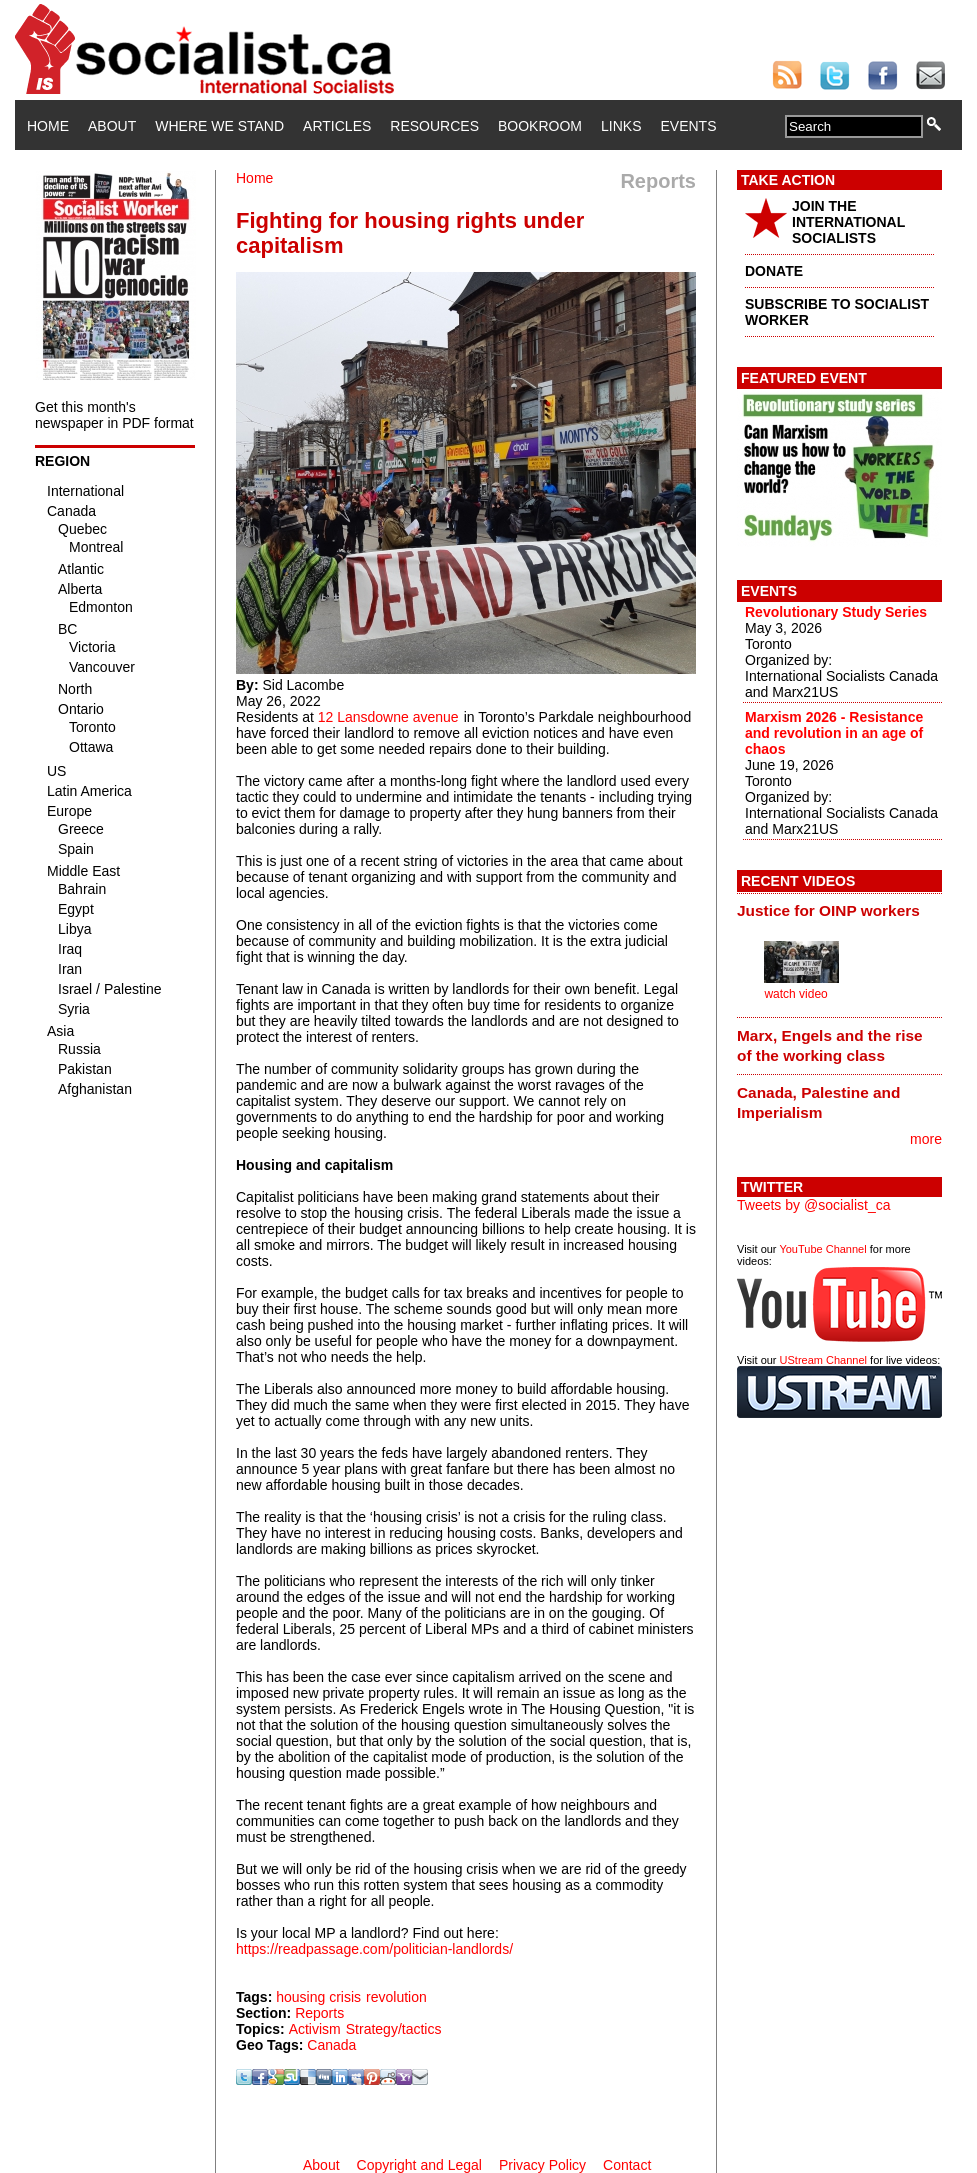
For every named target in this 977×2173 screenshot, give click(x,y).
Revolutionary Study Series (836, 612)
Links (621, 126)
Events (688, 126)
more (926, 1139)
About (112, 126)
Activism (315, 2029)
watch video (795, 994)
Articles (337, 126)
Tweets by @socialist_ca (814, 1205)
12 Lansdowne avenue (388, 717)
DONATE (774, 271)
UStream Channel (823, 1360)
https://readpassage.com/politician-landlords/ (374, 1949)
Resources (434, 126)
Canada (331, 2045)
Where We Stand (219, 126)
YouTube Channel (822, 1249)
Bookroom (540, 126)
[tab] (839, 911)
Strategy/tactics (394, 2029)
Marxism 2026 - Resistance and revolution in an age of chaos (834, 733)
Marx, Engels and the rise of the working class (830, 1045)
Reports (319, 2013)
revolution (396, 1997)
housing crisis (318, 1997)
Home (48, 126)
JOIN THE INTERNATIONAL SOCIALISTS (848, 222)
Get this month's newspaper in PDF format (114, 415)
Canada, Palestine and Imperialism (818, 1102)
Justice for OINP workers (828, 910)
